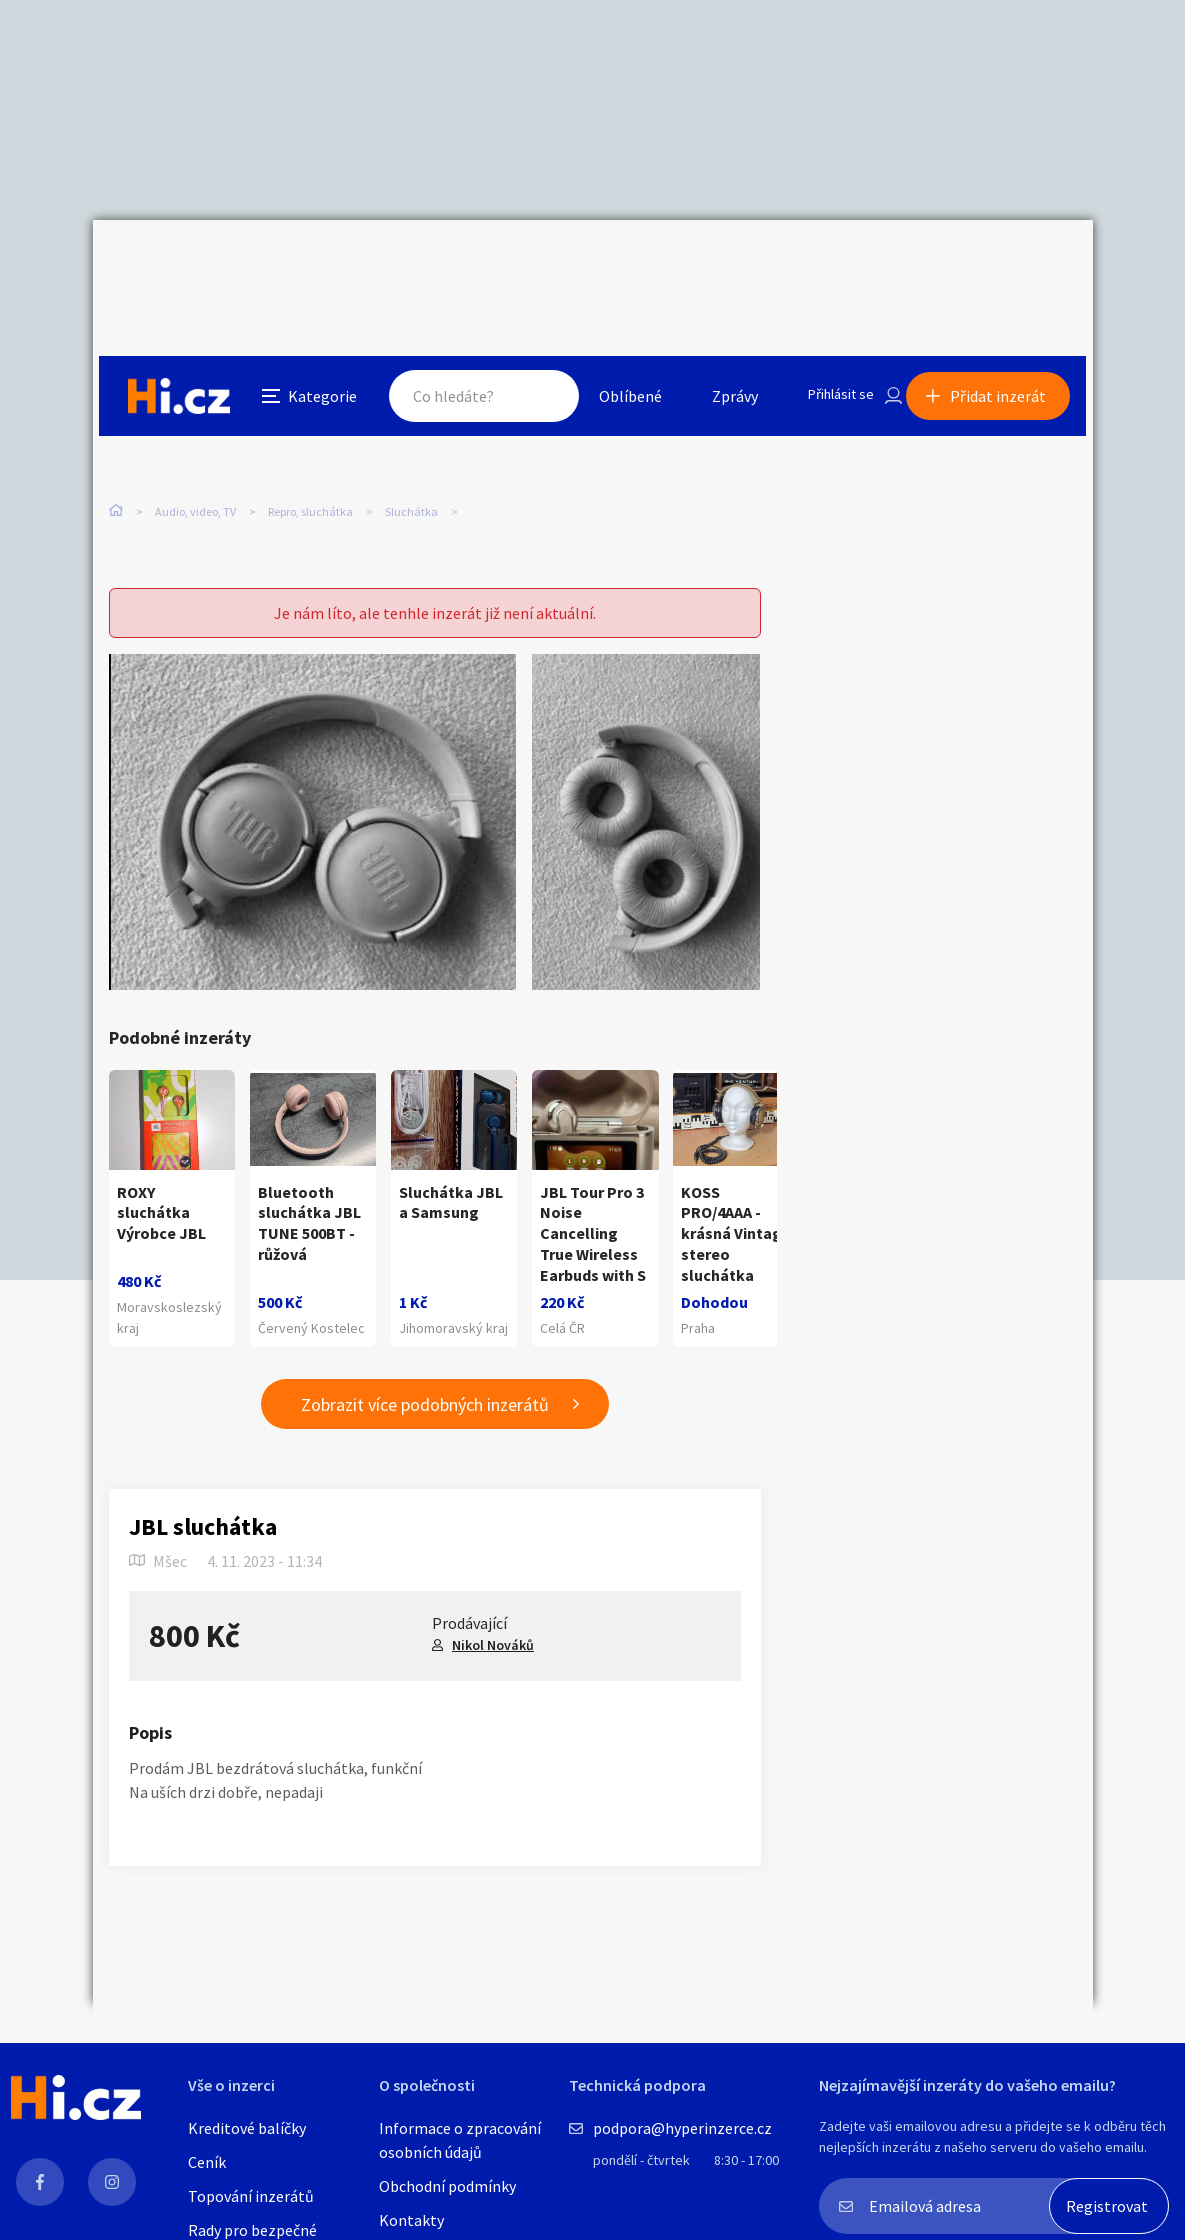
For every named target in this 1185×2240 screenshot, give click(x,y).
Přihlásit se (824, 264)
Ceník (207, 2162)
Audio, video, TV (195, 419)
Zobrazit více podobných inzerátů (425, 1368)
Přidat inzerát (1005, 264)
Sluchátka (411, 419)
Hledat (521, 264)
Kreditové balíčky (247, 2128)
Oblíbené (607, 264)
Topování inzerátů (251, 2196)
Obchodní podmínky (447, 2186)
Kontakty (411, 2220)
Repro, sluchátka (310, 419)
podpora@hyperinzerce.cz (682, 2128)
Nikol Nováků (493, 1609)
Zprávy (712, 264)
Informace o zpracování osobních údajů (460, 2140)
